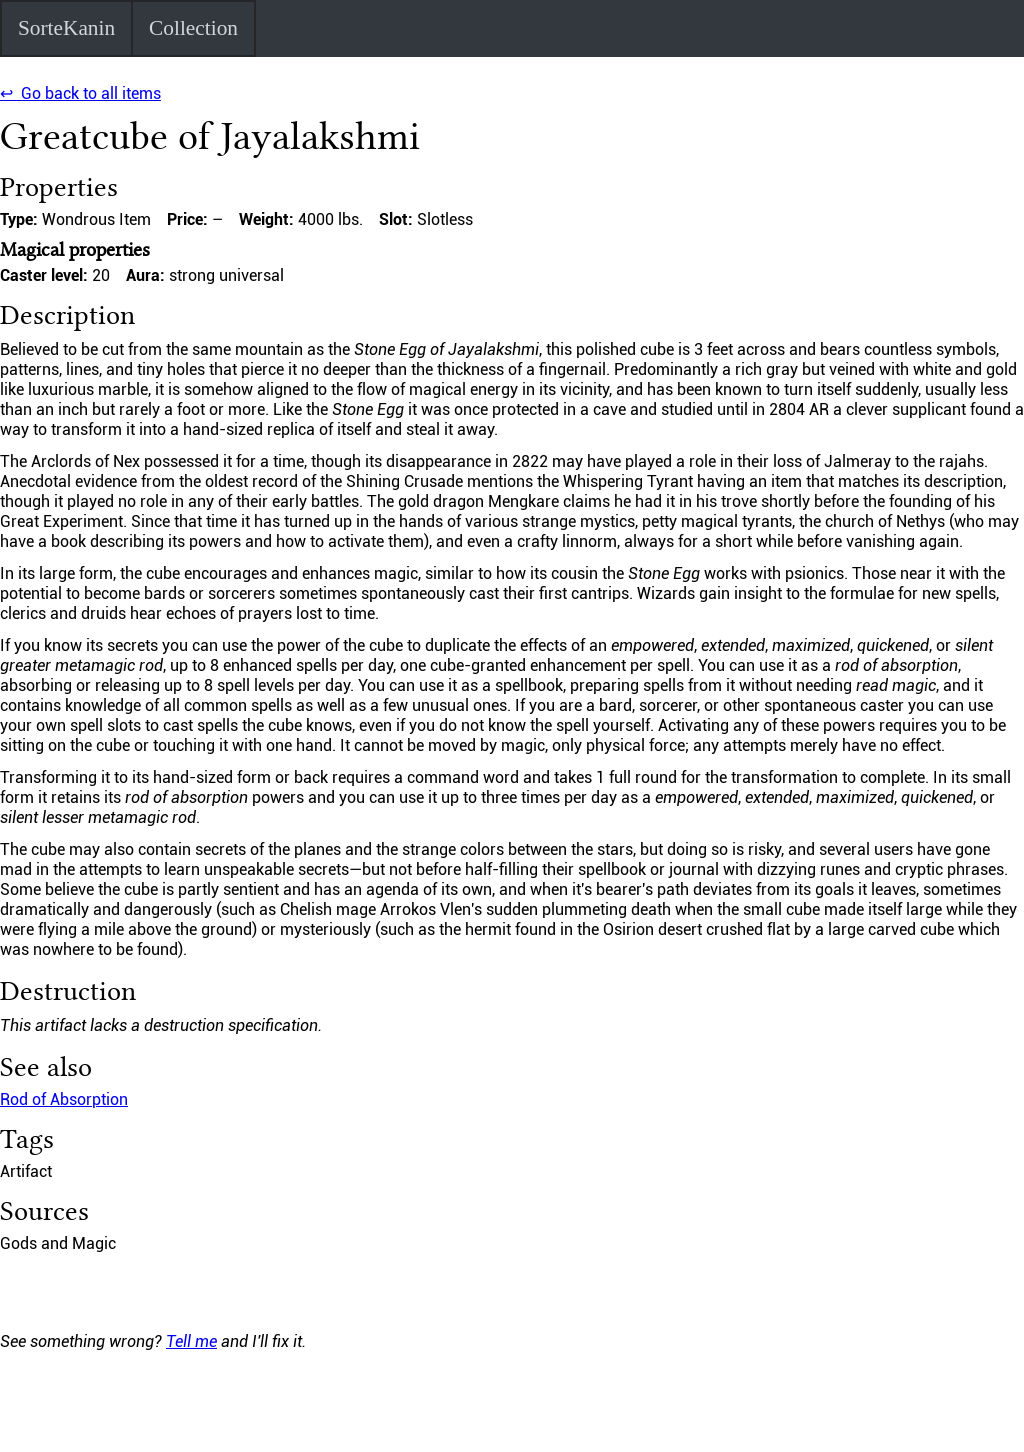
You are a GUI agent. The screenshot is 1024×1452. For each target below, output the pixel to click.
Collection (193, 28)
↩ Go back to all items (80, 93)
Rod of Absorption (64, 1099)
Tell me (191, 1341)
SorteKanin (66, 28)
